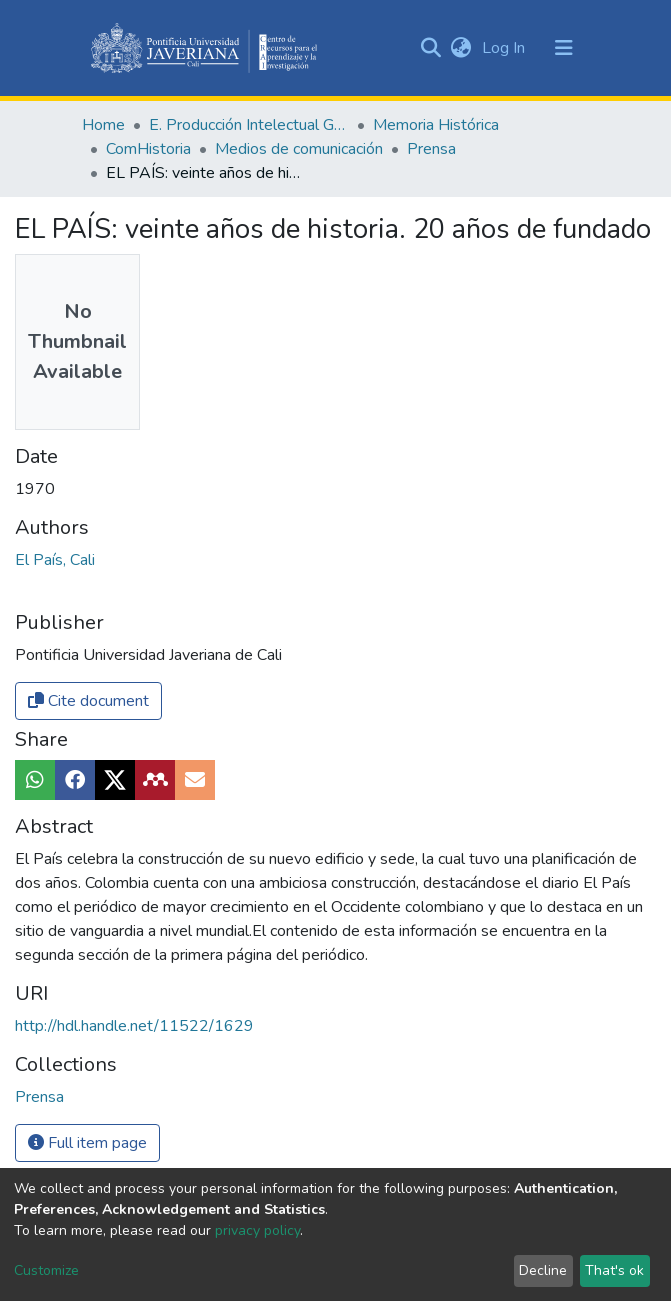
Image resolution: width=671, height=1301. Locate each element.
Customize (46, 1270)
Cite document (88, 701)
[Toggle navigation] (564, 48)
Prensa (431, 149)
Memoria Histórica (436, 125)
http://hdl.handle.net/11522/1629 (134, 1026)
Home (103, 125)
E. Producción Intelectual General (249, 125)
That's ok (614, 1270)
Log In (505, 48)
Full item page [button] (87, 1143)
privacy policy (257, 1230)
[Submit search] (431, 48)
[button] (461, 48)
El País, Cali (55, 560)
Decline (543, 1270)
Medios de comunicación (299, 149)
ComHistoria (148, 149)
